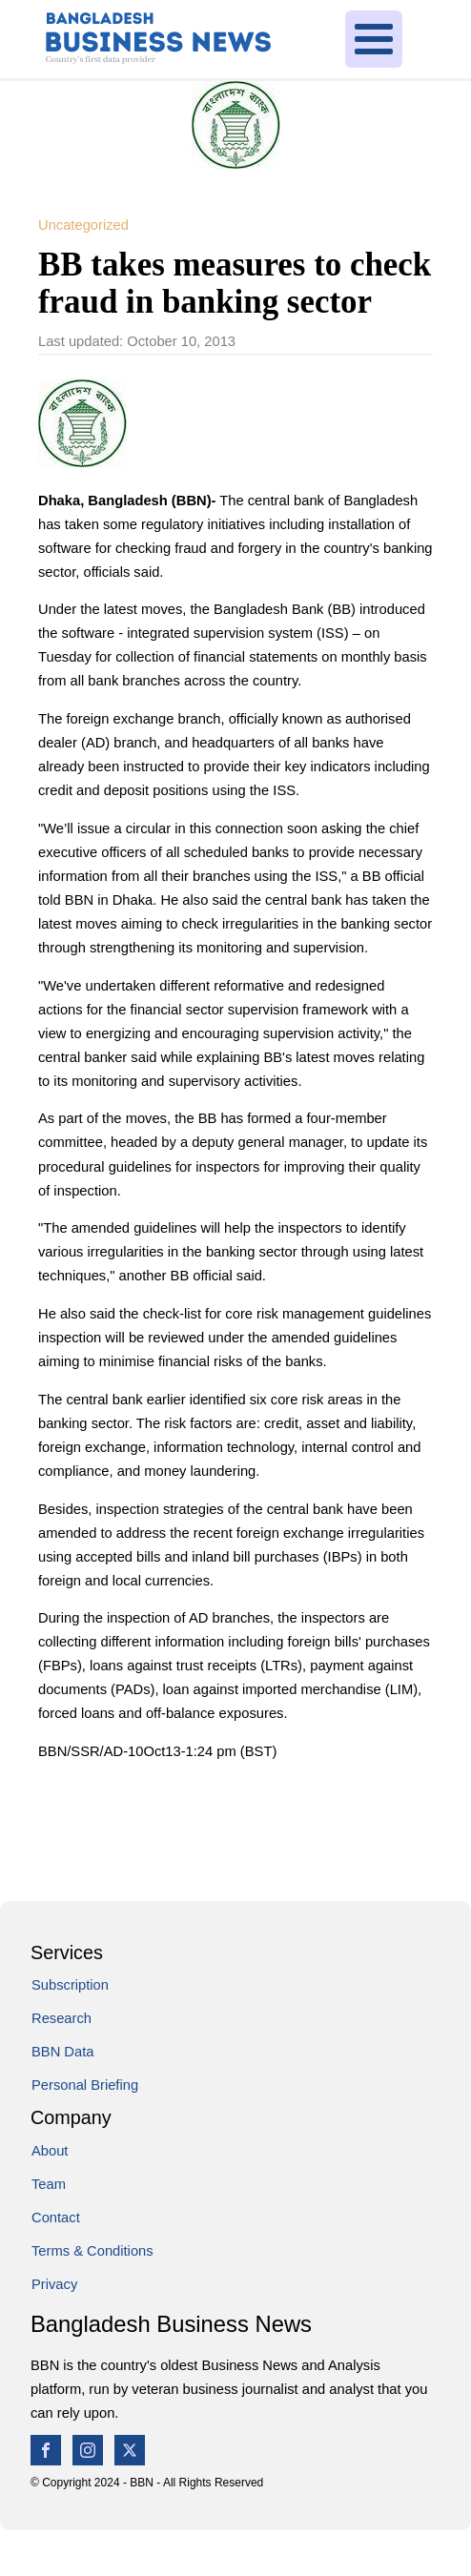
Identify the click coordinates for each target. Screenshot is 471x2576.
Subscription (70, 1985)
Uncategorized (83, 225)
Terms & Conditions (92, 2251)
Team (48, 2184)
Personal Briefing (84, 2085)
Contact (55, 2217)
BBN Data (62, 2051)
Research (61, 2018)
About (49, 2150)
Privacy (54, 2284)
